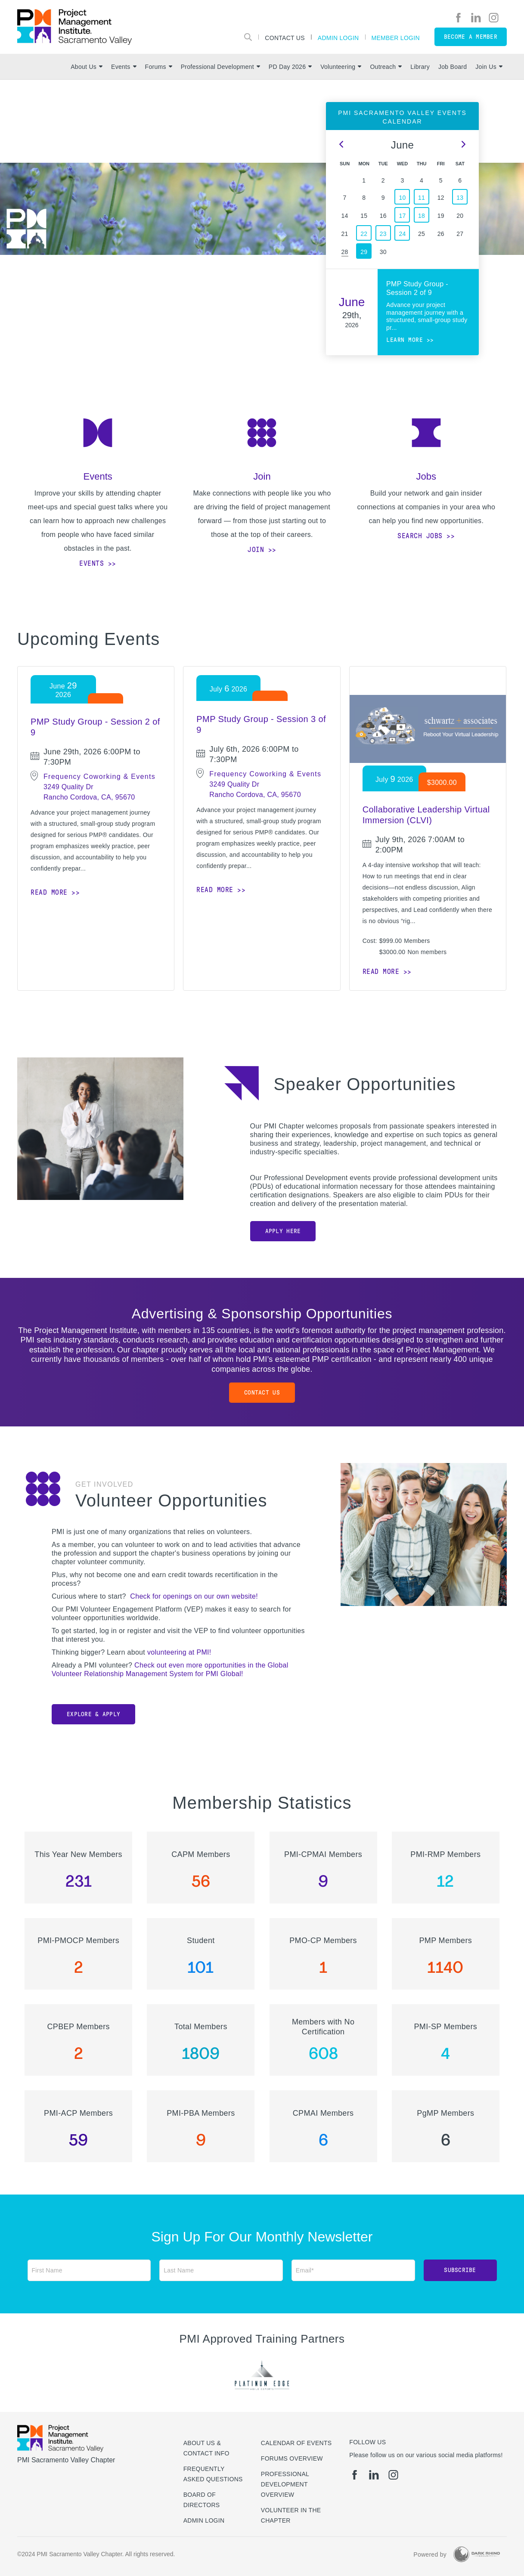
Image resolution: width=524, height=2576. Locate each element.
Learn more (404, 340)
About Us (86, 66)
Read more (49, 892)
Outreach (386, 66)
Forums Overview (292, 2458)
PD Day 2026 (290, 66)
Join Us (488, 66)
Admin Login (338, 37)
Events (123, 66)
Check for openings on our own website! (194, 1596)
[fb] (458, 17)
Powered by (429, 2554)
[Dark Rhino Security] (477, 2554)
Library (420, 66)
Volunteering (340, 66)
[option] (185, 208)
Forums (158, 66)
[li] (476, 17)
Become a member (470, 37)
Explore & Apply (93, 1714)
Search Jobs (420, 535)
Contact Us (285, 37)
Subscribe (460, 2270)
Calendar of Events (296, 2443)
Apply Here (283, 1231)
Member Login (396, 37)
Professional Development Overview (285, 2484)
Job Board (452, 66)
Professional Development (220, 66)
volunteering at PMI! (179, 1652)
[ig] (493, 17)
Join (256, 549)
